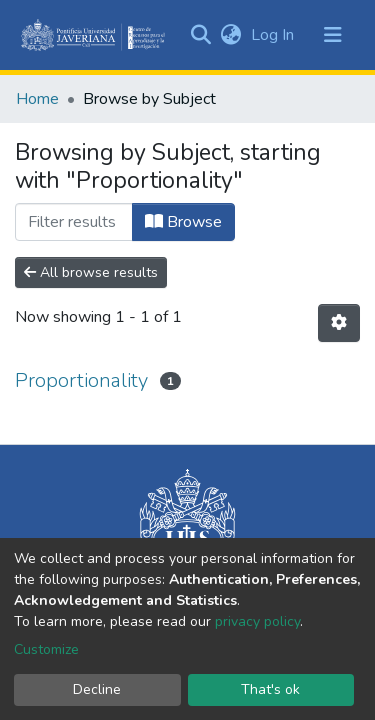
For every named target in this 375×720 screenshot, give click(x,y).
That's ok (270, 689)
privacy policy (257, 621)
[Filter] (74, 222)
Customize (46, 649)
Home (37, 99)
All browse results (91, 272)
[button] (230, 35)
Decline (97, 689)
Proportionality (81, 380)
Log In (274, 35)
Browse (183, 222)
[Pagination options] (339, 323)
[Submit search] (200, 35)
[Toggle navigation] (333, 35)
